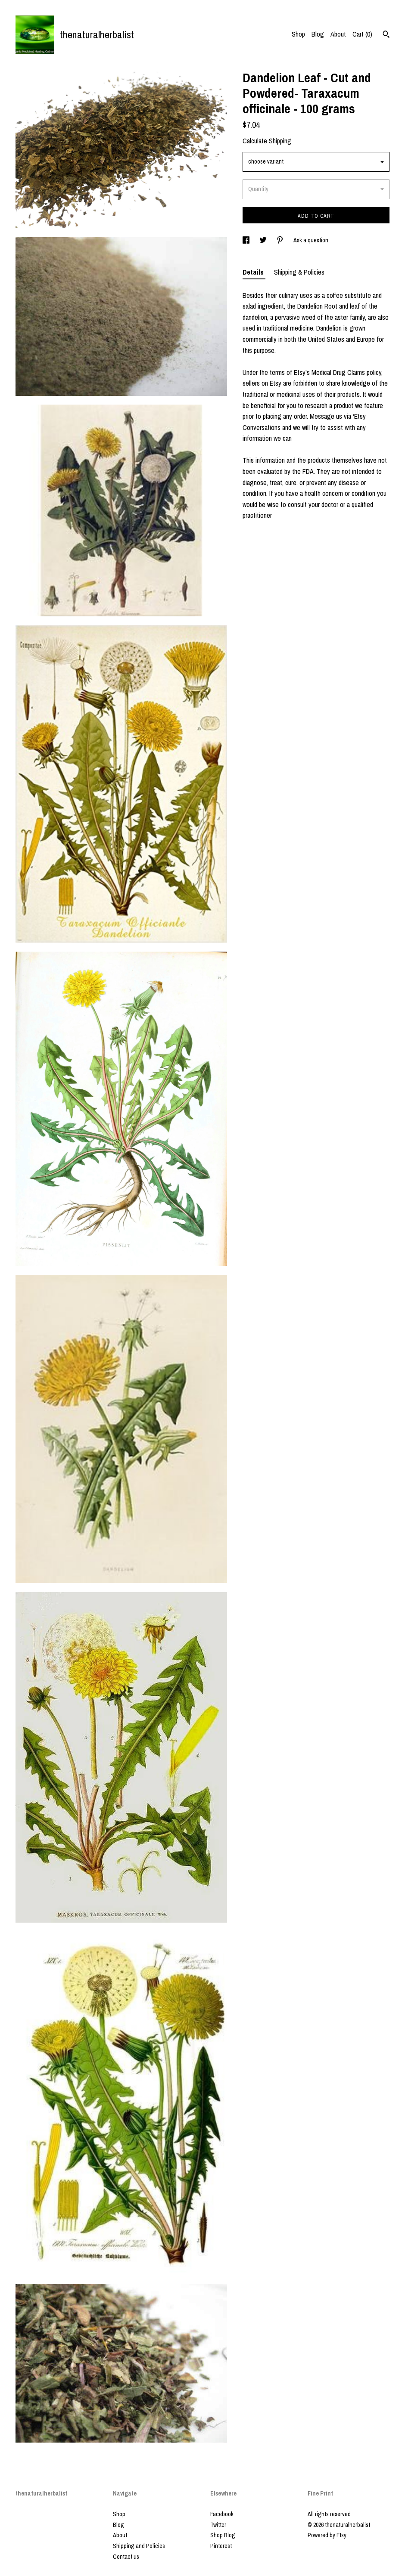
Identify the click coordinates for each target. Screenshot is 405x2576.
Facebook (222, 2514)
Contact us (126, 2557)
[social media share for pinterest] (281, 240)
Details (254, 272)
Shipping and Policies (139, 2546)
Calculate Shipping (267, 140)
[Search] (386, 35)
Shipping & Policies (299, 272)
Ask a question (310, 240)
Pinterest (221, 2546)
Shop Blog (222, 2535)
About (338, 34)
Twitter (218, 2525)
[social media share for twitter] (263, 240)
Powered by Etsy (327, 2535)
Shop (298, 34)
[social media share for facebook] (247, 240)
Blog (318, 34)
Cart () (362, 34)
